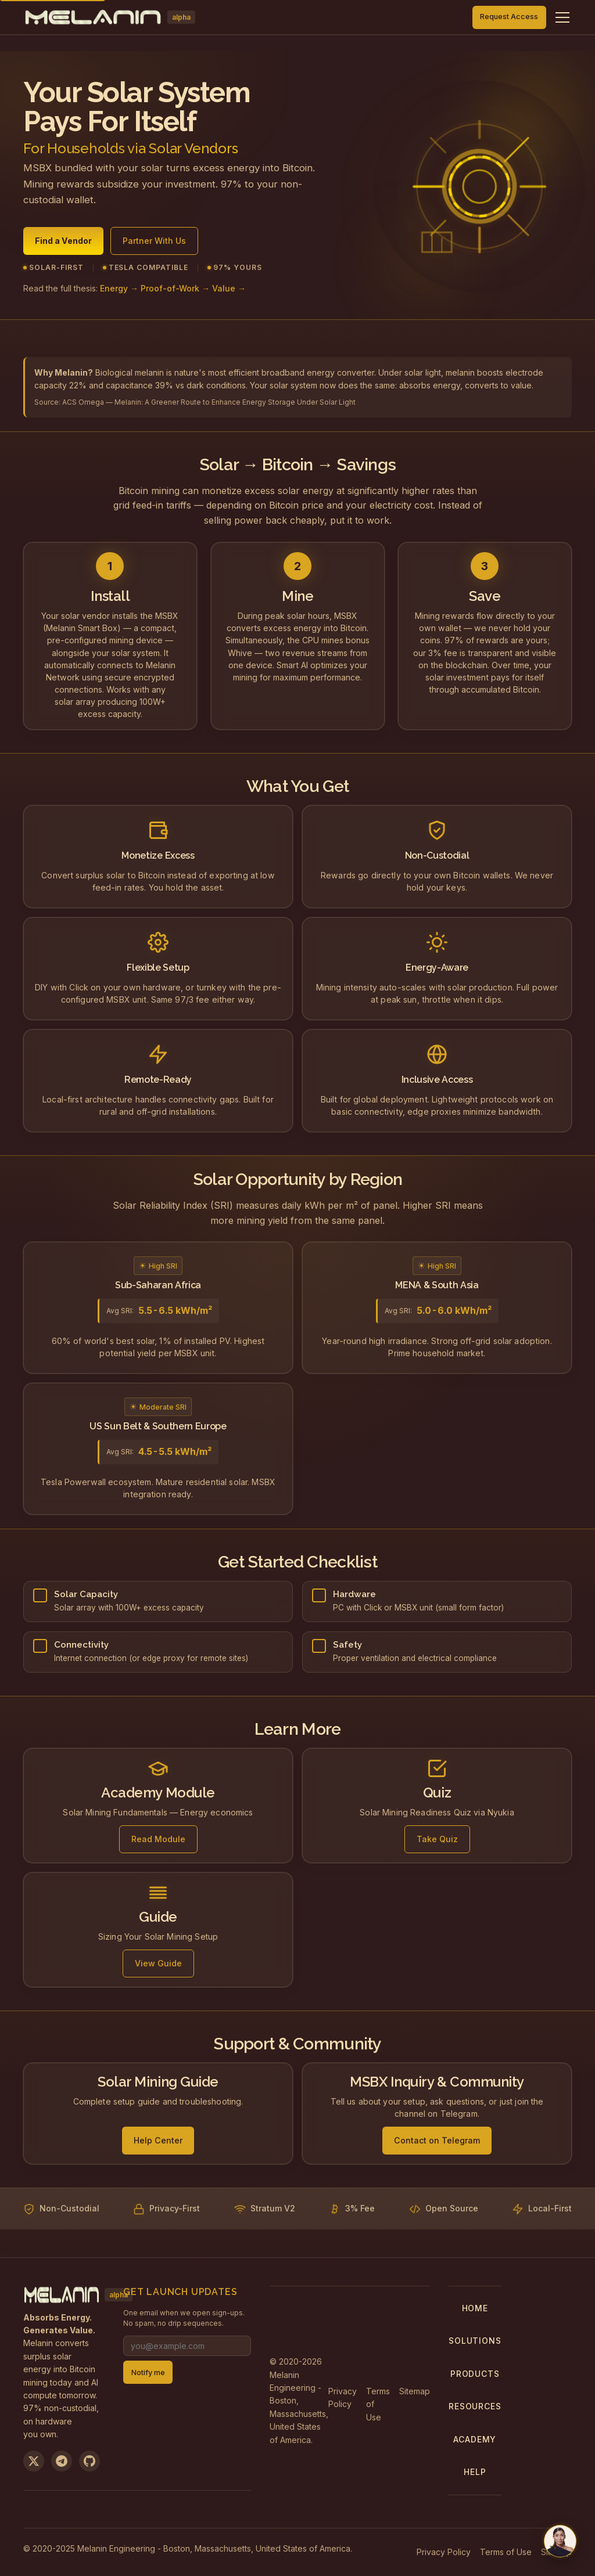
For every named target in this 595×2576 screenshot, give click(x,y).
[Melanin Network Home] (109, 17)
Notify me (148, 2372)
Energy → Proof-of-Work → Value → (173, 289)
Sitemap (414, 2391)
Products (475, 2374)
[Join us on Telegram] (61, 2461)
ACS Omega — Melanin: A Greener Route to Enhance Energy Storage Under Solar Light (209, 402)
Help (475, 2472)
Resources (475, 2406)
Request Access (509, 16)
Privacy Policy (342, 2397)
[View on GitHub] (89, 2461)
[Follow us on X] (33, 2461)
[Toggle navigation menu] (562, 17)
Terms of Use (378, 2404)
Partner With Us (154, 241)
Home (475, 2308)
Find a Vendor (63, 241)
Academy (474, 2439)
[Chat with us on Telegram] (560, 2541)
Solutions (475, 2341)
